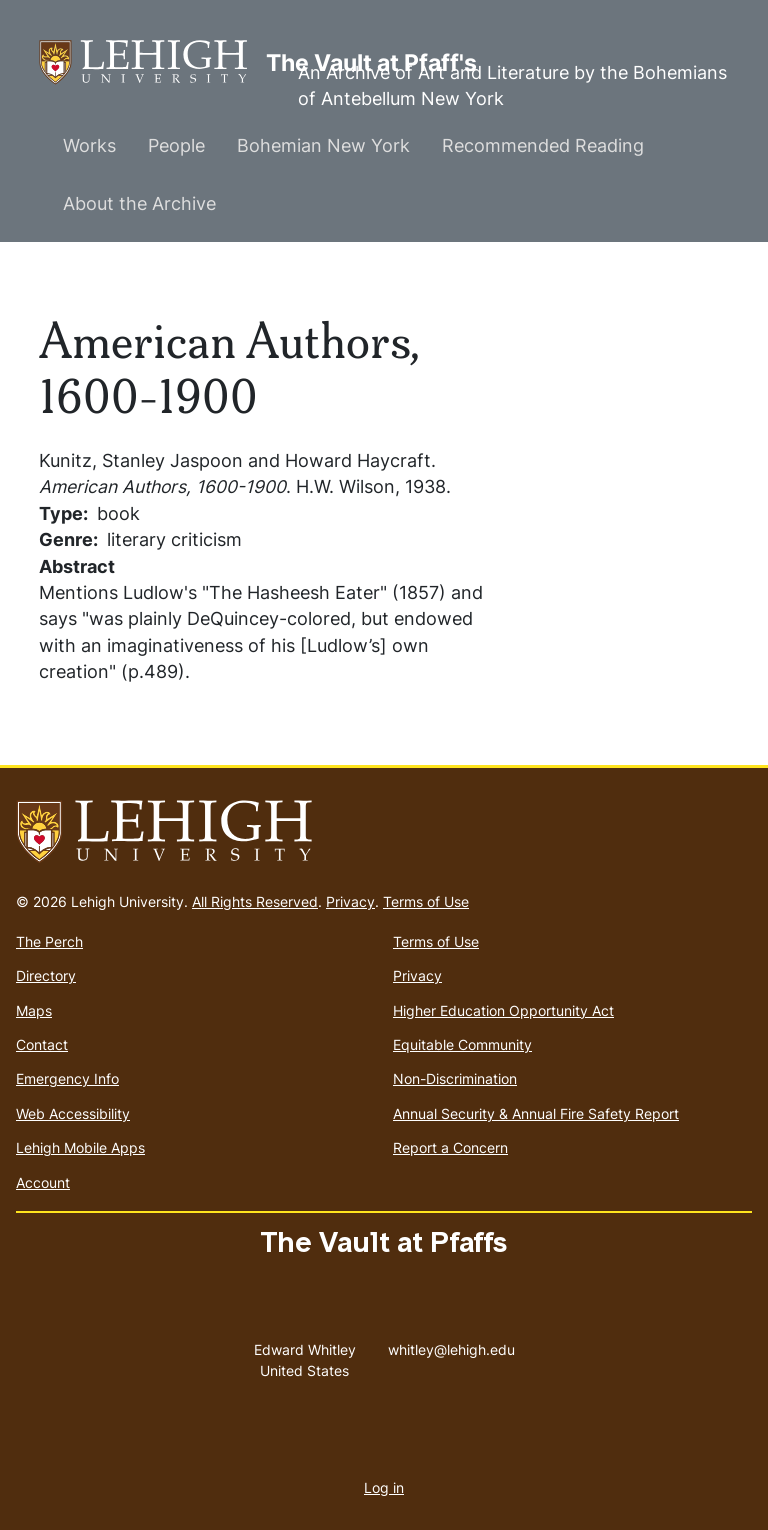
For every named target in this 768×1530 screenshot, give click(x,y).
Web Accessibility (73, 1113)
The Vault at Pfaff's (152, 62)
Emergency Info (67, 1078)
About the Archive (139, 203)
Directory (46, 975)
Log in (384, 1487)
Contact (42, 1044)
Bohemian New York (323, 145)
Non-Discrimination (455, 1078)
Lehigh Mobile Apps (80, 1147)
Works (89, 145)
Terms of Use (426, 901)
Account (43, 1182)
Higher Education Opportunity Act (503, 1010)
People (176, 145)
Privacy (350, 901)
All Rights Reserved (255, 901)
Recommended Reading (543, 145)
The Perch (49, 941)
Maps (34, 1010)
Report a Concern (450, 1147)
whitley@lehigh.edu (451, 1345)
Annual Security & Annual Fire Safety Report (536, 1113)
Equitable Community (462, 1044)
